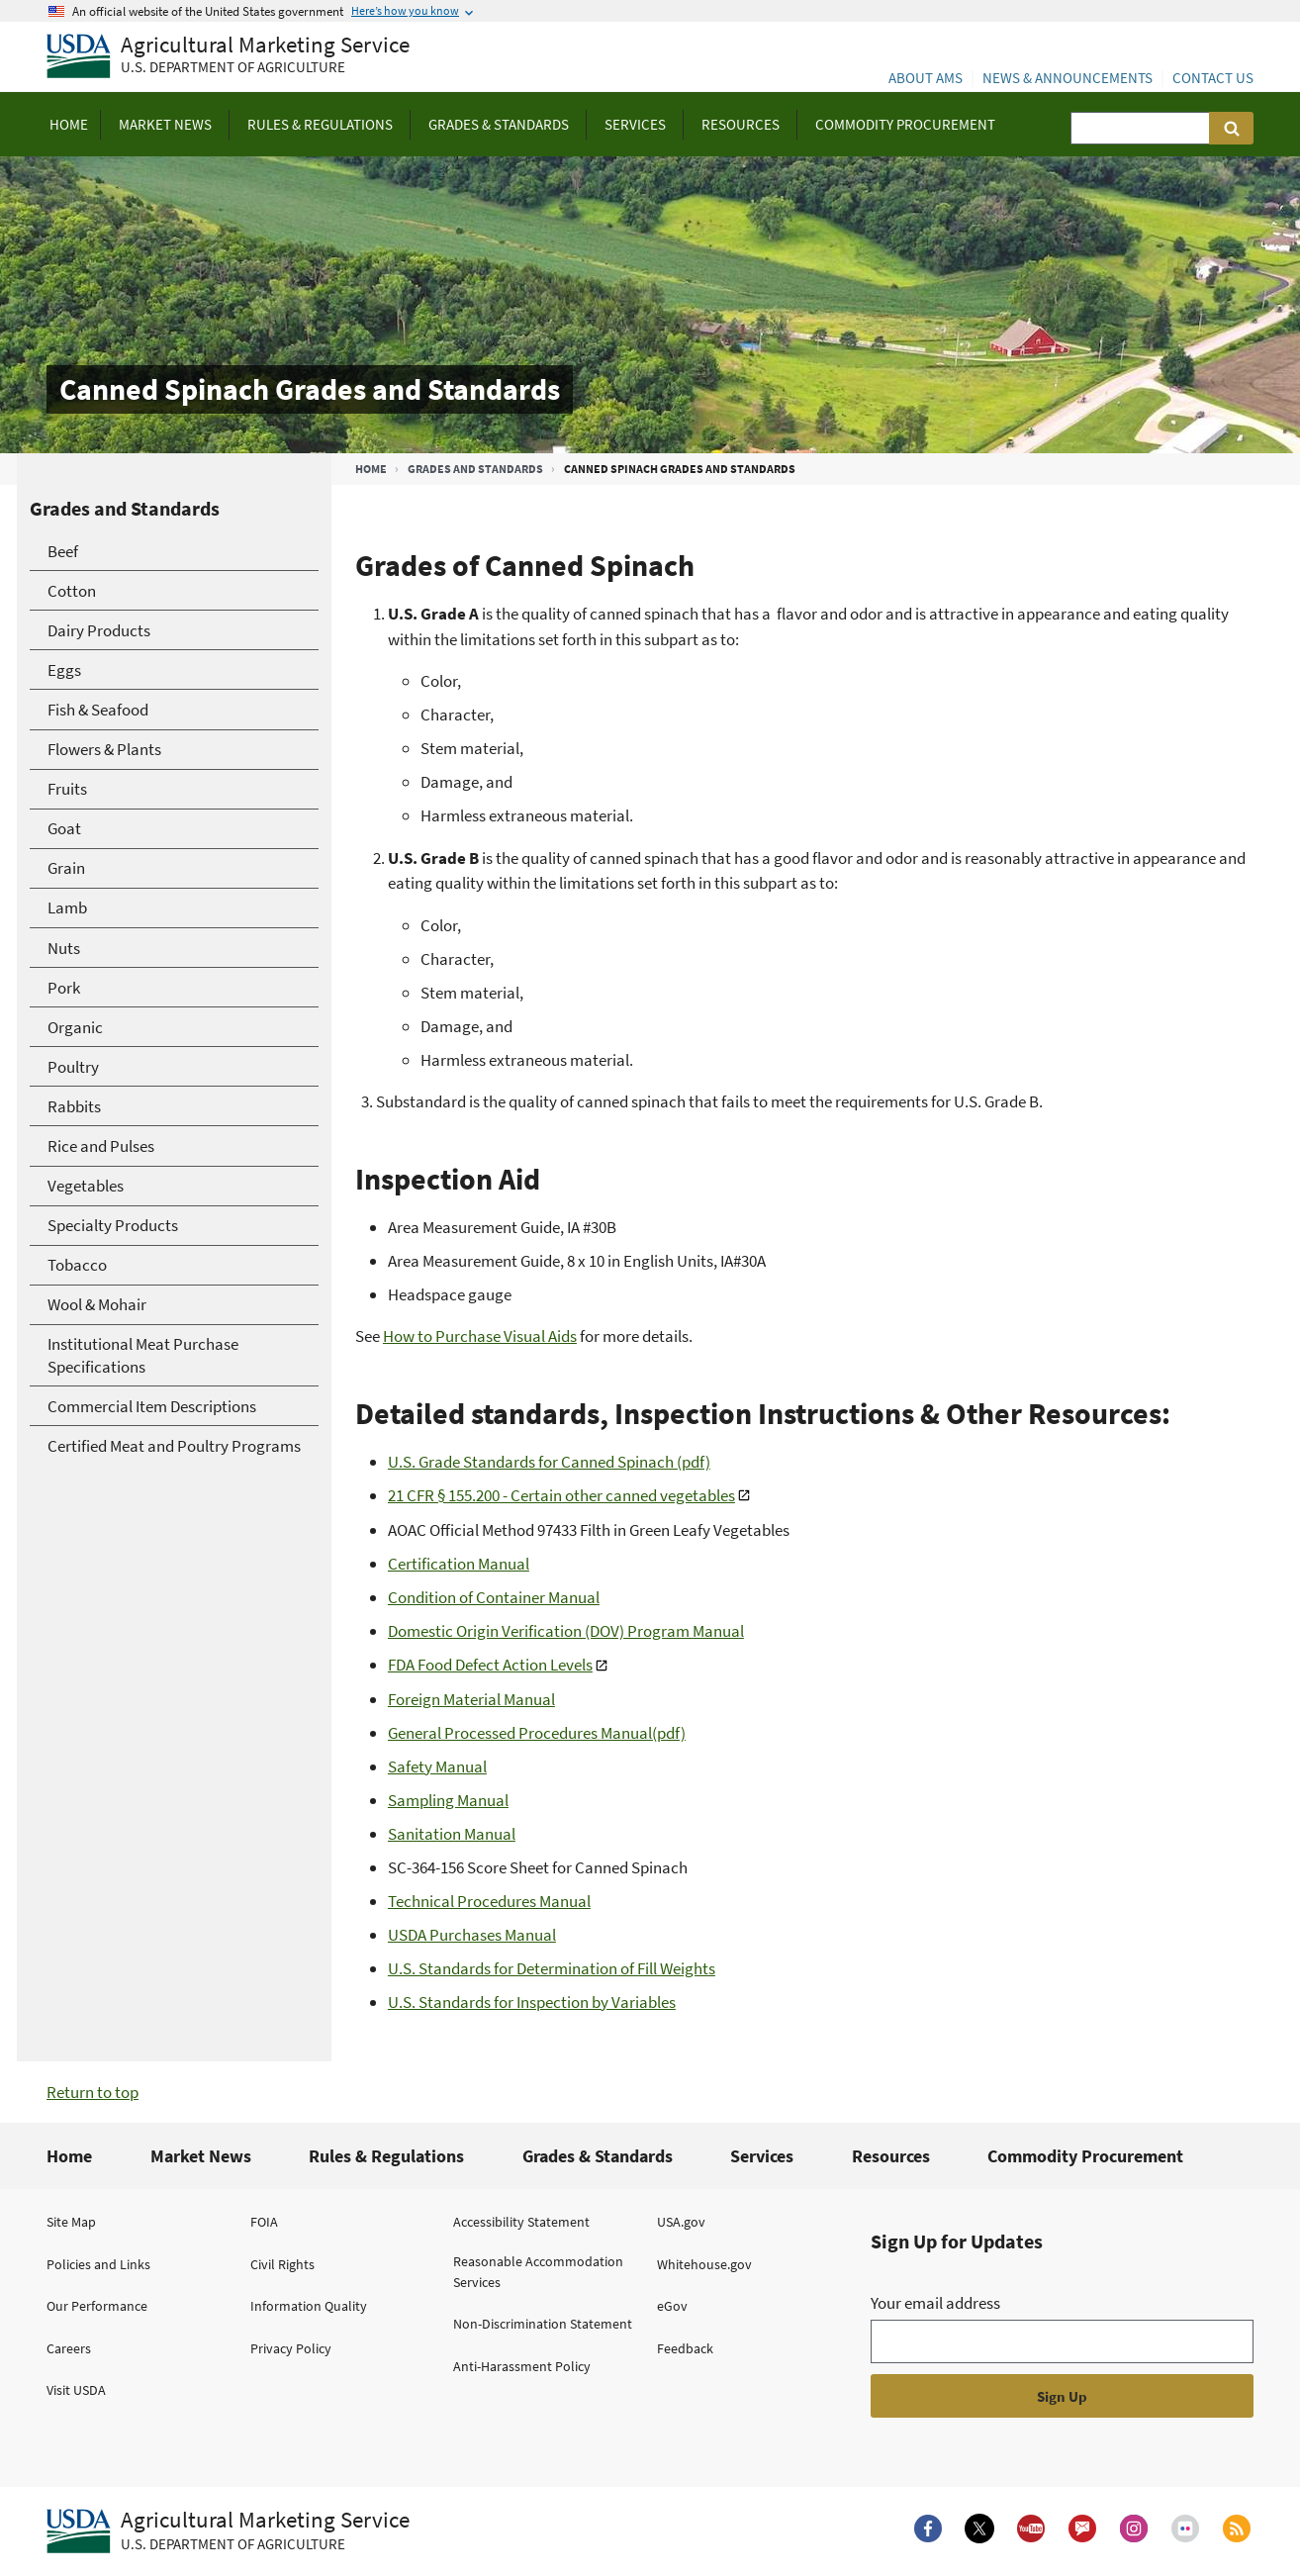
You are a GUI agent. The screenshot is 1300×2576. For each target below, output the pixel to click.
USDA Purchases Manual (472, 1935)
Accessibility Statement (521, 2222)
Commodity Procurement (1085, 2156)
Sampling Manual (448, 1800)
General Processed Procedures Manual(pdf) (537, 1733)
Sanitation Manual (451, 1834)
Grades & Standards (597, 2156)
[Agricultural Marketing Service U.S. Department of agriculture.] (228, 2531)
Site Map (71, 2222)
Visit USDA (76, 2390)
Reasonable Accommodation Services (538, 2271)
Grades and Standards (475, 468)
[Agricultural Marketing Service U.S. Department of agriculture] (228, 57)
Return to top (92, 2092)
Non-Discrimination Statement (542, 2324)
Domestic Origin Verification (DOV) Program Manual (566, 1631)
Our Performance (96, 2306)
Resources (891, 2156)
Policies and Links (98, 2264)
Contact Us (1213, 77)
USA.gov (681, 2222)
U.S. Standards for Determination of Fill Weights (551, 1968)
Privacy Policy (290, 2348)
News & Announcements (1067, 77)
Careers (68, 2348)
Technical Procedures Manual (489, 1901)
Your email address (935, 2303)
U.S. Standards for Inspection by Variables (532, 2002)
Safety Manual (437, 1766)
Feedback (685, 2348)
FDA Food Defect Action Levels (490, 1664)
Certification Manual (458, 1563)
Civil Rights (282, 2264)
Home (371, 468)
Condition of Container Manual (494, 1597)
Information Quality (308, 2306)
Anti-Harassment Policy (522, 2366)
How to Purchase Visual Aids (480, 1336)
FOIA (264, 2222)
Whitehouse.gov (704, 2264)
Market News (200, 2156)
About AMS (925, 77)
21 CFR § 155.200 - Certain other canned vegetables (561, 1495)
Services (761, 2156)
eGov (672, 2306)
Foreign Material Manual (471, 1699)
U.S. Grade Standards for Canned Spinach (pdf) (549, 1462)
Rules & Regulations (386, 2156)
